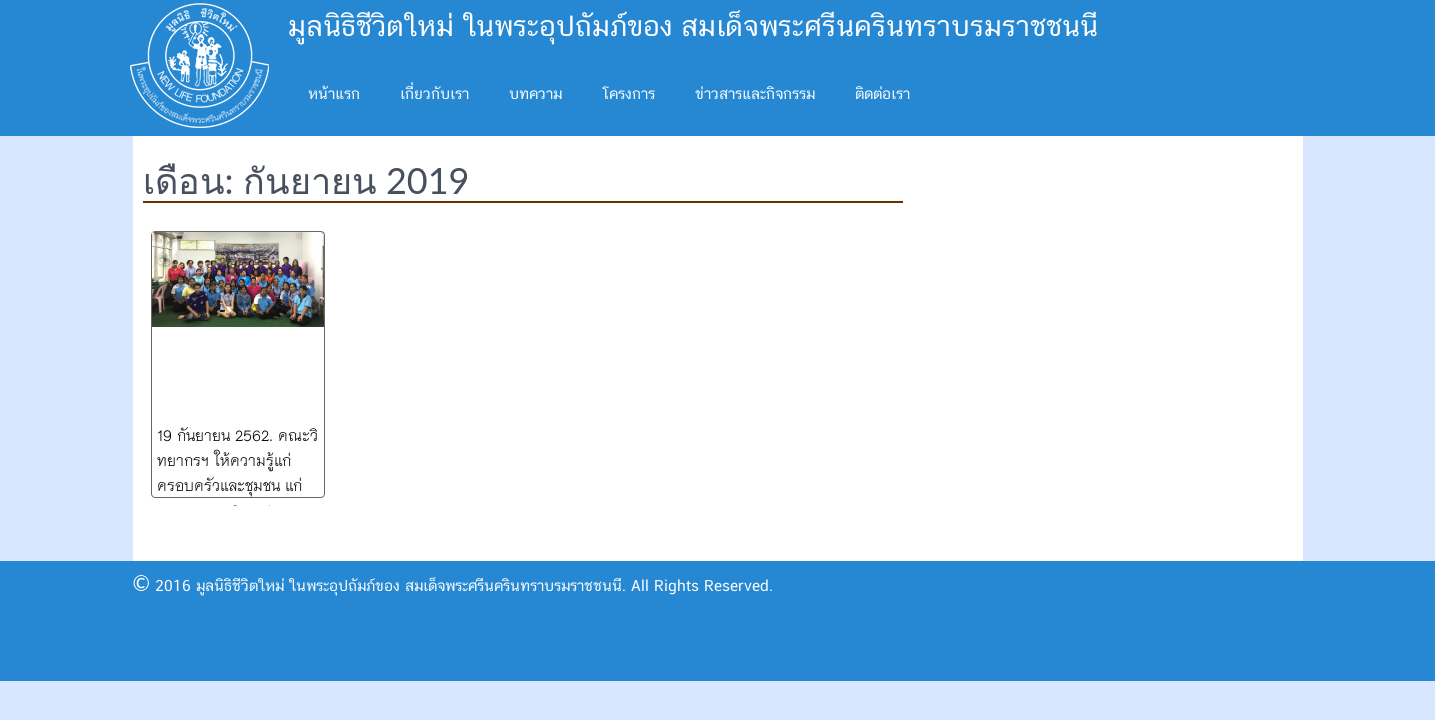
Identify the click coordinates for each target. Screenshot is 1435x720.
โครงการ (628, 94)
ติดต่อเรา (882, 94)
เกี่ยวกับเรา (434, 94)
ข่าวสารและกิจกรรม (755, 94)
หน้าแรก (334, 94)
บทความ (535, 94)
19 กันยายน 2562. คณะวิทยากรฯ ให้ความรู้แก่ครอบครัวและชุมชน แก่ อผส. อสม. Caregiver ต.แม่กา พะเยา (237, 484)
